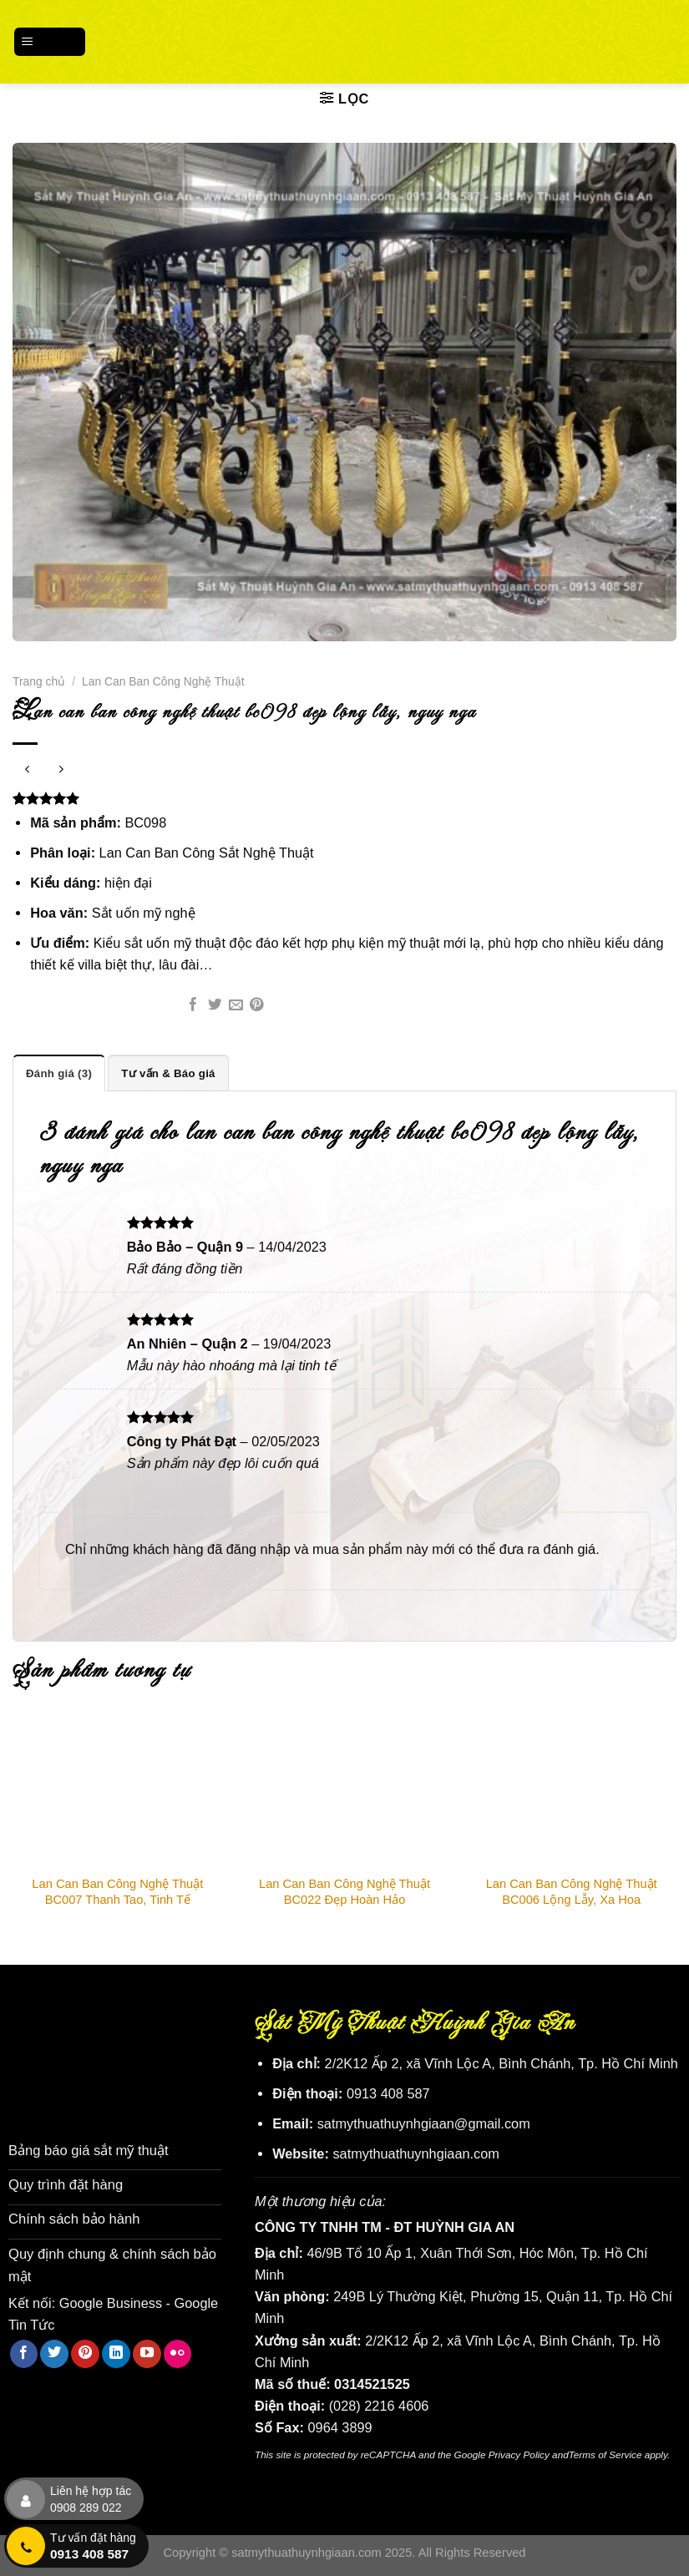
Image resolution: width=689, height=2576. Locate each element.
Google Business (110, 2300)
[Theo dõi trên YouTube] (147, 2351)
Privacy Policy (519, 2454)
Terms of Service (605, 2454)
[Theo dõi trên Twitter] (54, 2351)
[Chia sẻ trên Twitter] (215, 1006)
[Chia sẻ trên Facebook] (193, 1006)
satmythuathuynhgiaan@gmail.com (423, 2123)
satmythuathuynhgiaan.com (415, 2153)
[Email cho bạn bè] (236, 1006)
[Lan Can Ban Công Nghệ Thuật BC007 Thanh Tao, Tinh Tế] (118, 1790)
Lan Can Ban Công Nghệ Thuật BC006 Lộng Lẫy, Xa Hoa (571, 1891)
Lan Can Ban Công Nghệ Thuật (163, 681)
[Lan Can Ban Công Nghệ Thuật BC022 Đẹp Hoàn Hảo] (345, 1790)
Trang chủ (39, 681)
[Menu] (50, 41)
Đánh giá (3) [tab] (58, 1072)
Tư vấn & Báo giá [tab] (166, 1072)
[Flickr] (178, 2351)
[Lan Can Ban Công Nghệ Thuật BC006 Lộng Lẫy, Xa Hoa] (571, 1790)
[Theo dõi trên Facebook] (24, 2351)
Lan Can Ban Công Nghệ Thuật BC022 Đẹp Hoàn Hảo (344, 1891)
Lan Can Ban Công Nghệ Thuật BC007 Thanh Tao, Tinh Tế (117, 1891)
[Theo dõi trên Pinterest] (85, 2351)
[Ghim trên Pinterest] (257, 1006)
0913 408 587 (388, 2093)
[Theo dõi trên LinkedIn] (116, 2351)
